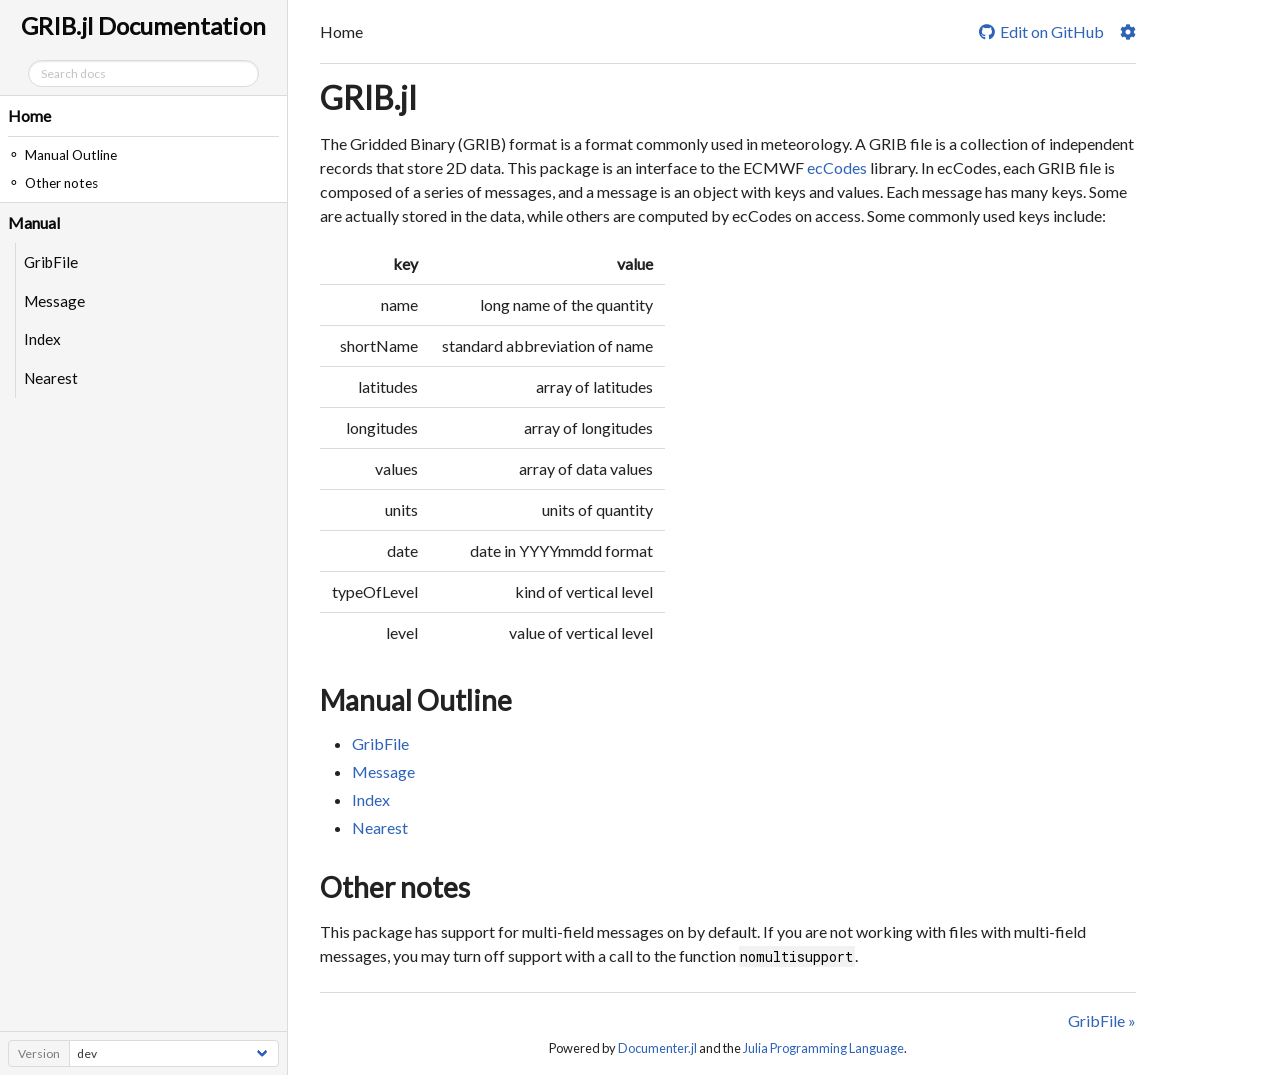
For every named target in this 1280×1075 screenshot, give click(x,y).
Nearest (51, 378)
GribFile (51, 262)
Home (29, 115)
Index (42, 339)
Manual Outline (416, 700)
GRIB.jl (368, 97)
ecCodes (837, 167)
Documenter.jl (657, 1048)
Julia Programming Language (823, 1048)
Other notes (395, 887)
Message (54, 301)
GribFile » (1102, 1020)
